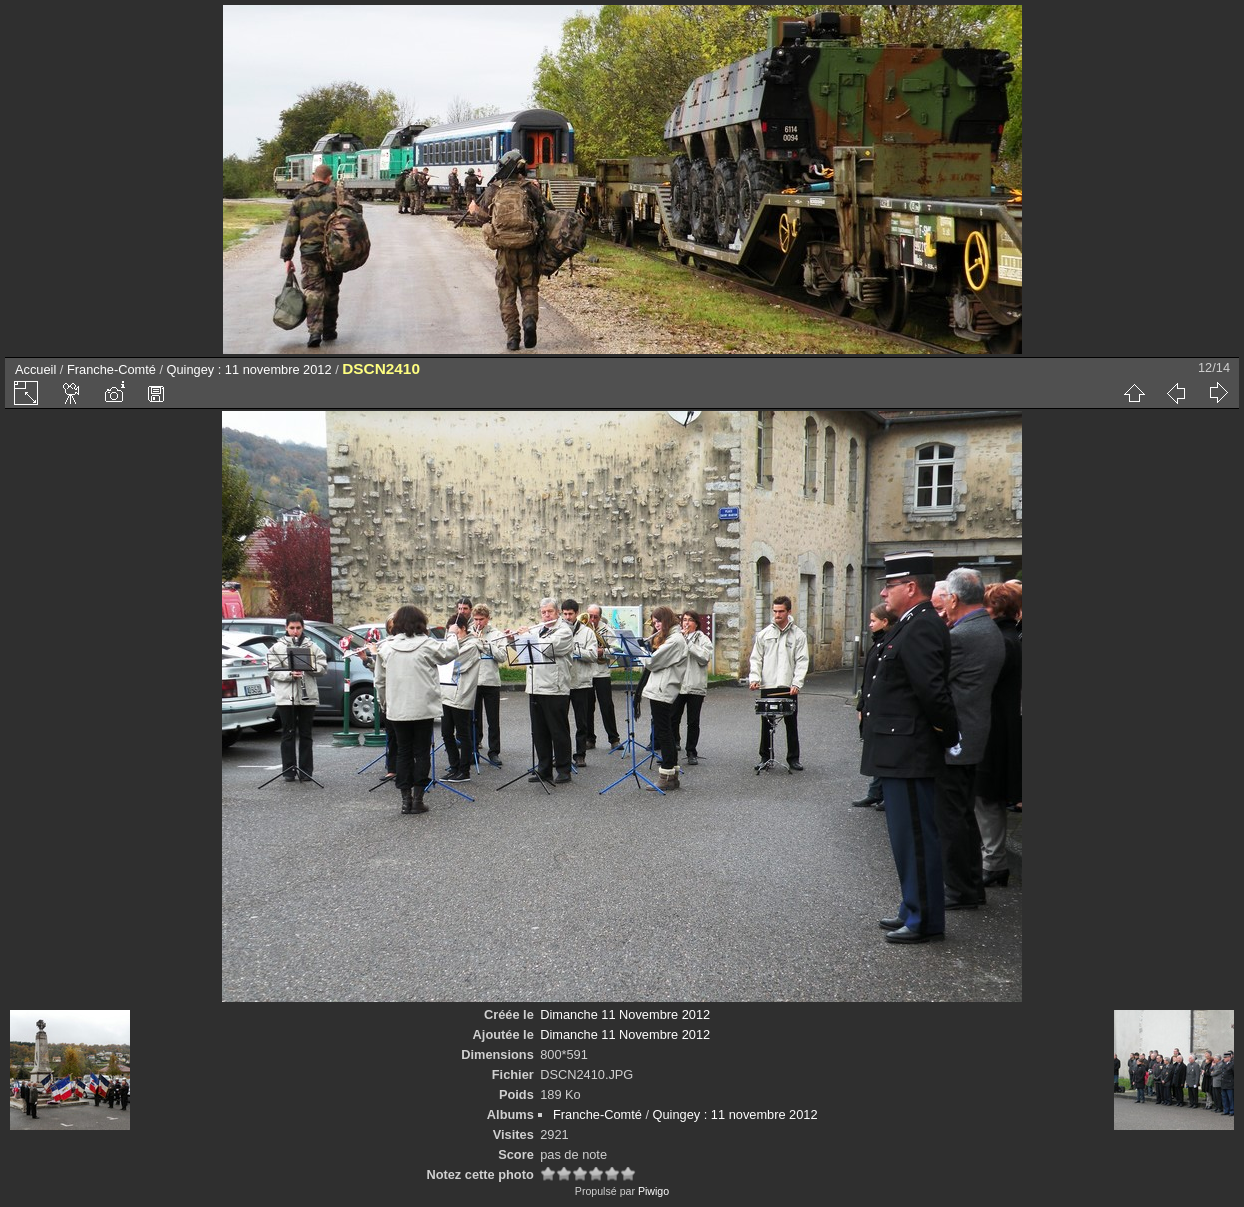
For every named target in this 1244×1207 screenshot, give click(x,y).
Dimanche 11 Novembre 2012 (625, 1014)
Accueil (35, 369)
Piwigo (653, 1191)
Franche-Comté (111, 369)
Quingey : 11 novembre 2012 (249, 369)
